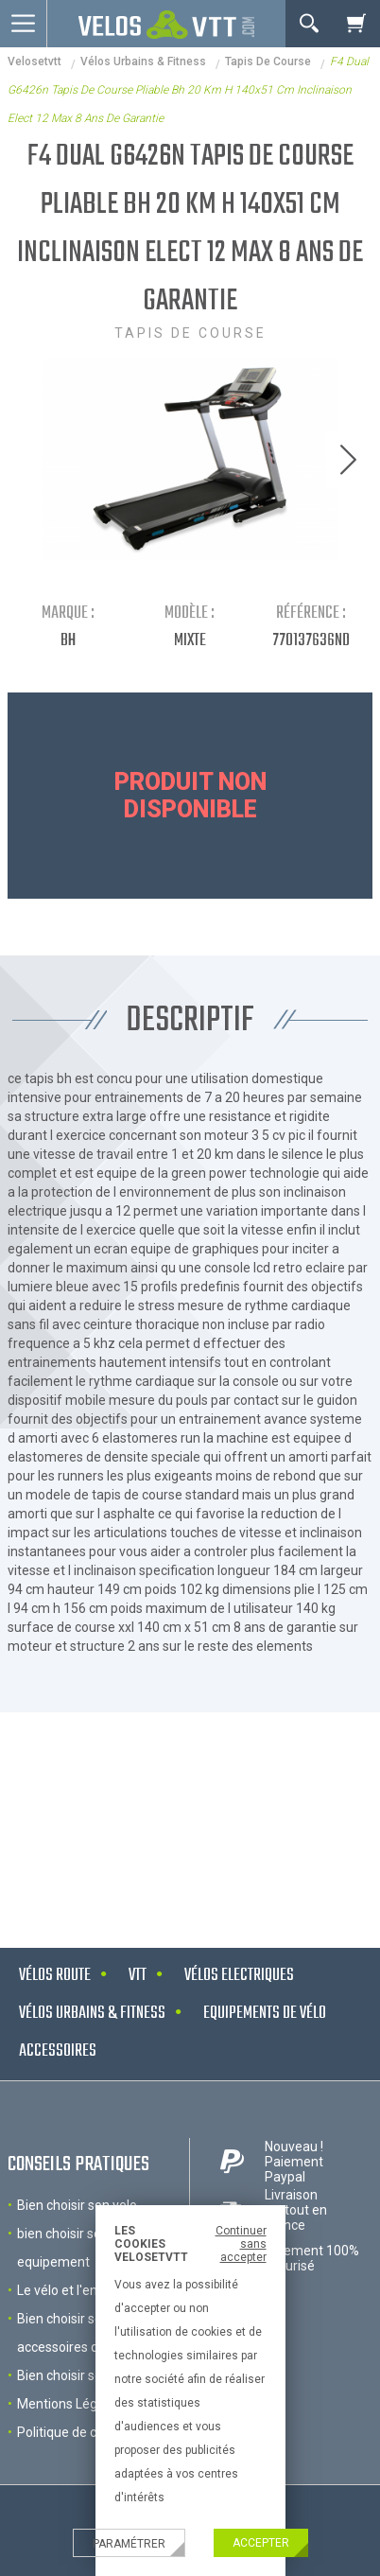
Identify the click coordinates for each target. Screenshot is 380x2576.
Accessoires (57, 2051)
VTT (138, 1975)
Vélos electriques (239, 1975)
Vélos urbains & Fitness (143, 61)
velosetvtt (34, 61)
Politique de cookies (76, 2432)
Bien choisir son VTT (77, 2375)
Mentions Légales (69, 2403)
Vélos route (55, 1975)
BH (68, 641)
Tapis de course (268, 61)
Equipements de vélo (264, 2013)
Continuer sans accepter (241, 2244)
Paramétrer (129, 2543)
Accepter (261, 2543)
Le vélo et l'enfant (70, 2290)
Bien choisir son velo (77, 2205)
